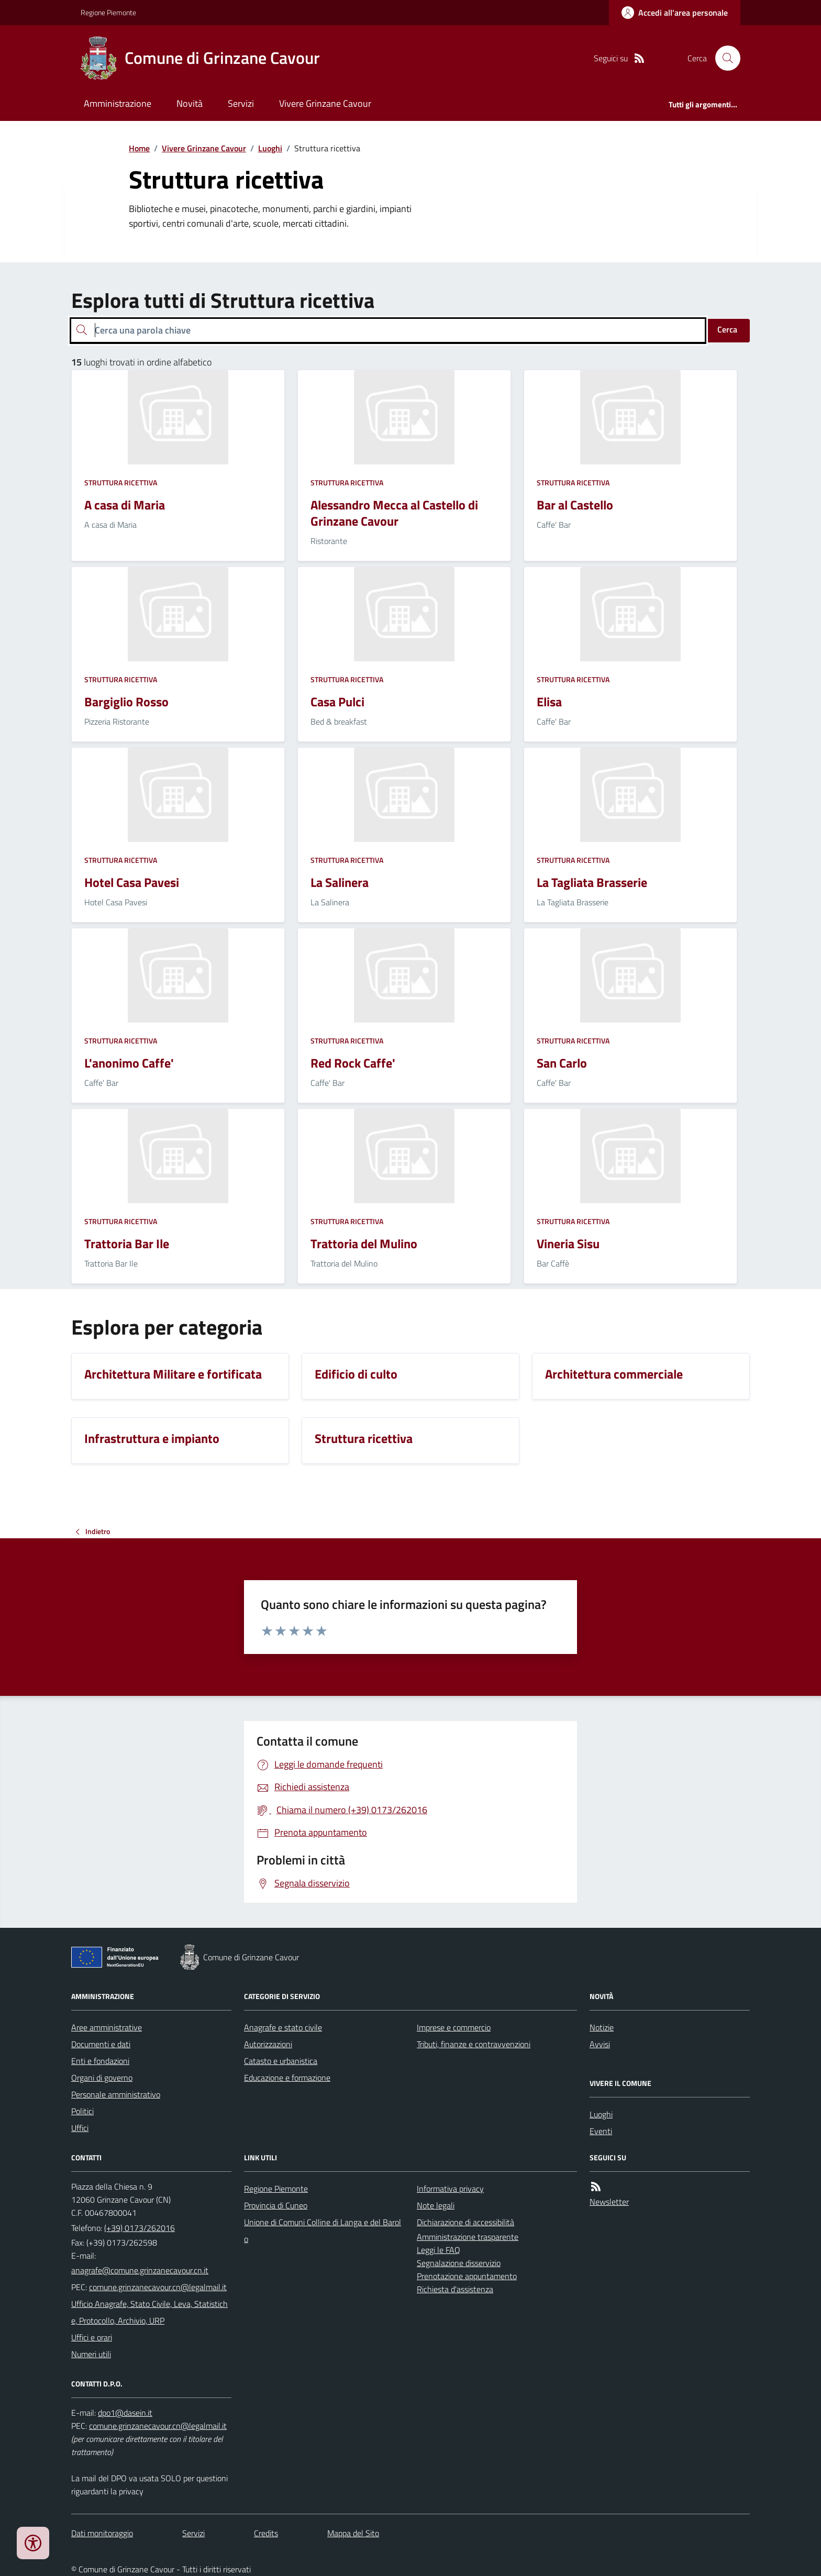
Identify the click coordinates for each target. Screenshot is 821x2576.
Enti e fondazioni (100, 2061)
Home (139, 148)
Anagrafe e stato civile (283, 2027)
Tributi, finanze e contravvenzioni (473, 2044)
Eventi (601, 2131)
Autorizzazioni (268, 2044)
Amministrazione (117, 103)
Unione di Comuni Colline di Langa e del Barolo (322, 2230)
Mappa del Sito (353, 2533)
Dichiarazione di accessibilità (465, 2222)
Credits (266, 2533)
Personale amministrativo (115, 2094)
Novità (189, 103)
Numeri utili (91, 2354)
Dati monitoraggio (102, 2533)
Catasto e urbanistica (280, 2061)
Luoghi (270, 148)
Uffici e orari (91, 2337)
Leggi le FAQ (438, 2250)
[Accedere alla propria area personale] (674, 12)
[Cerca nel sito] (723, 58)
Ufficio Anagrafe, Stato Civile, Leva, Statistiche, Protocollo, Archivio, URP (149, 2312)
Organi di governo (101, 2077)
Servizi (241, 103)
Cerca (727, 329)
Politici (82, 2111)
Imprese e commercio (454, 2027)
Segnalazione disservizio (459, 2263)
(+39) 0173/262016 (139, 2228)
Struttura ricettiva (120, 482)
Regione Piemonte (108, 12)
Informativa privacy (450, 2188)
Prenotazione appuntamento (467, 2276)
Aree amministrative (106, 2027)
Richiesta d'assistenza (455, 2289)
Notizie (602, 2027)
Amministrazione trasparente (467, 2236)
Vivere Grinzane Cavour (325, 103)
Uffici (79, 2128)
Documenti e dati (100, 2044)
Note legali (435, 2205)
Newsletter (609, 2201)
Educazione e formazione (287, 2077)
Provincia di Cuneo (275, 2205)
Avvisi (600, 2044)
